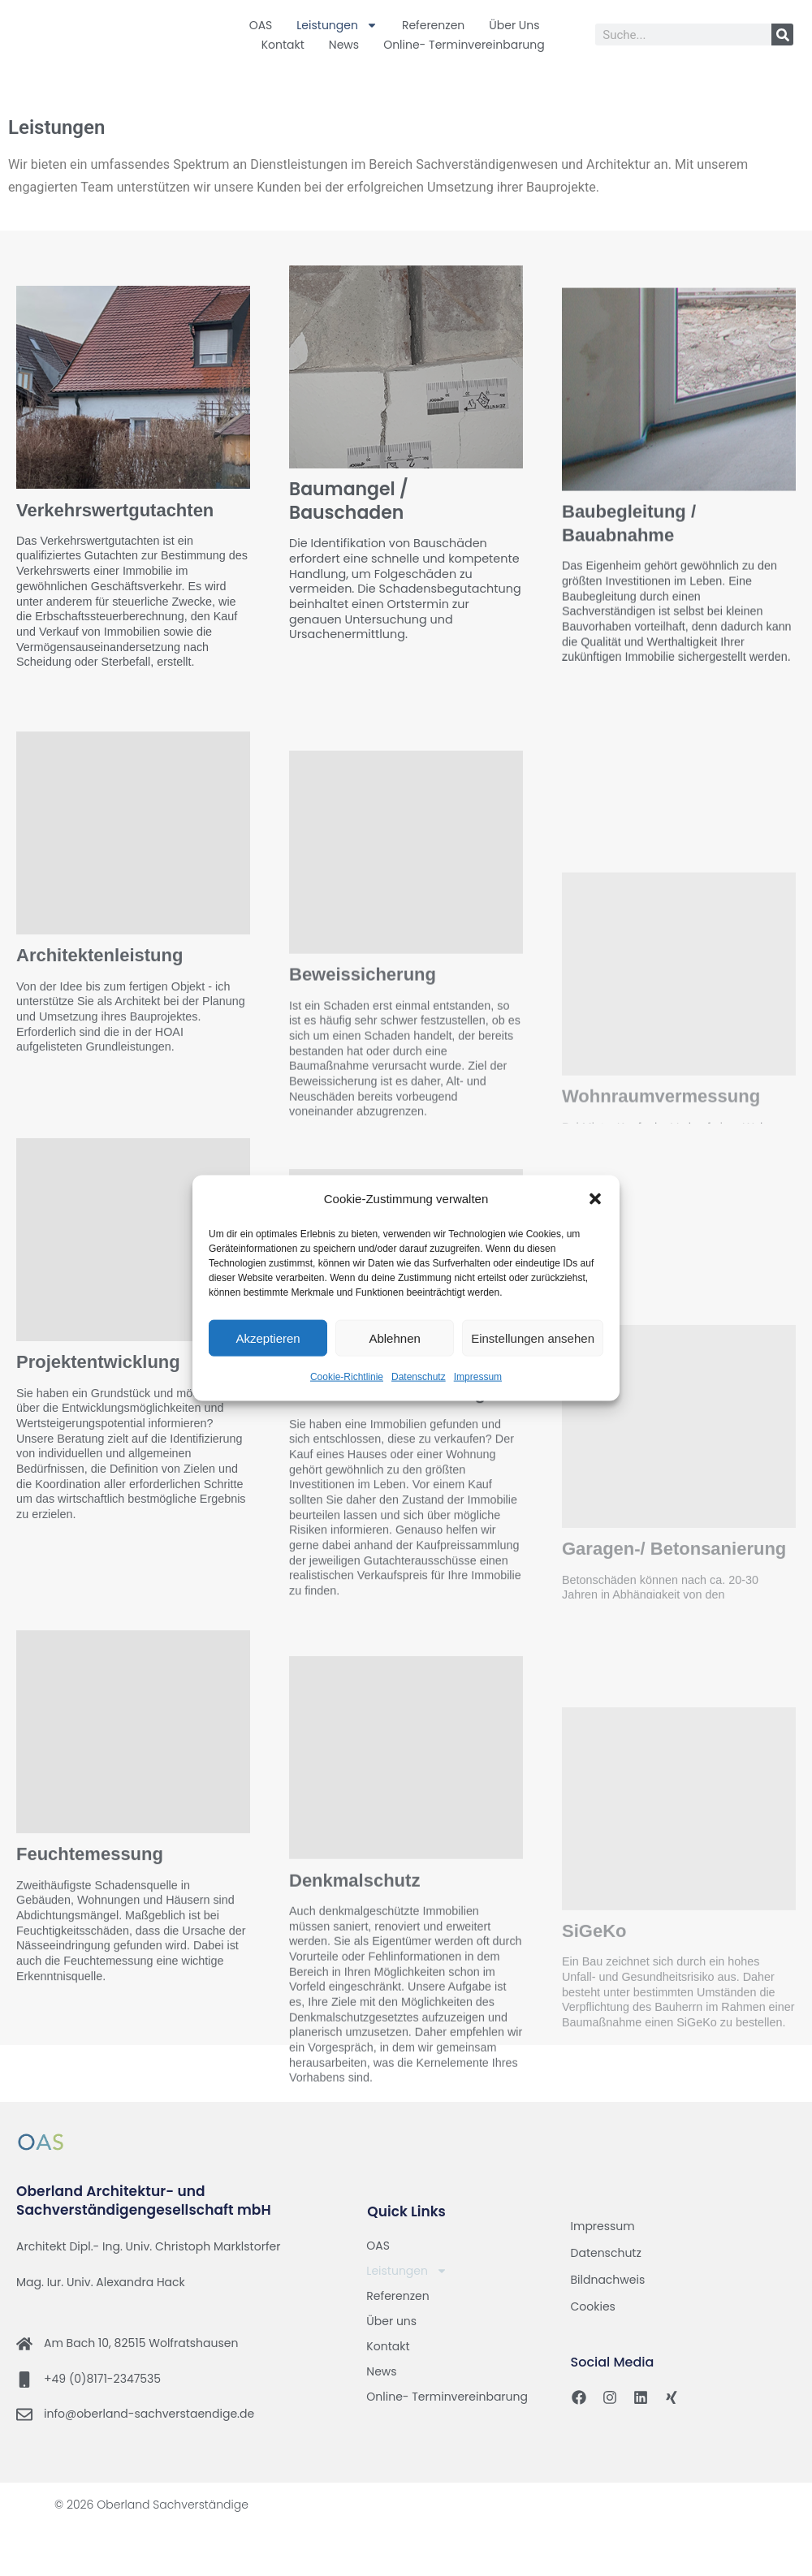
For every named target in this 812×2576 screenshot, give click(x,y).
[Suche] (782, 34)
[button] (595, 1199)
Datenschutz (418, 1377)
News (344, 45)
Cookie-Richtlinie (346, 1377)
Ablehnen (394, 1338)
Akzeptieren (267, 1338)
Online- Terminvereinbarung (464, 45)
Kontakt (282, 45)
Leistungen (337, 25)
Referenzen (433, 25)
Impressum (478, 1377)
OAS (261, 25)
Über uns (514, 25)
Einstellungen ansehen (532, 1338)
